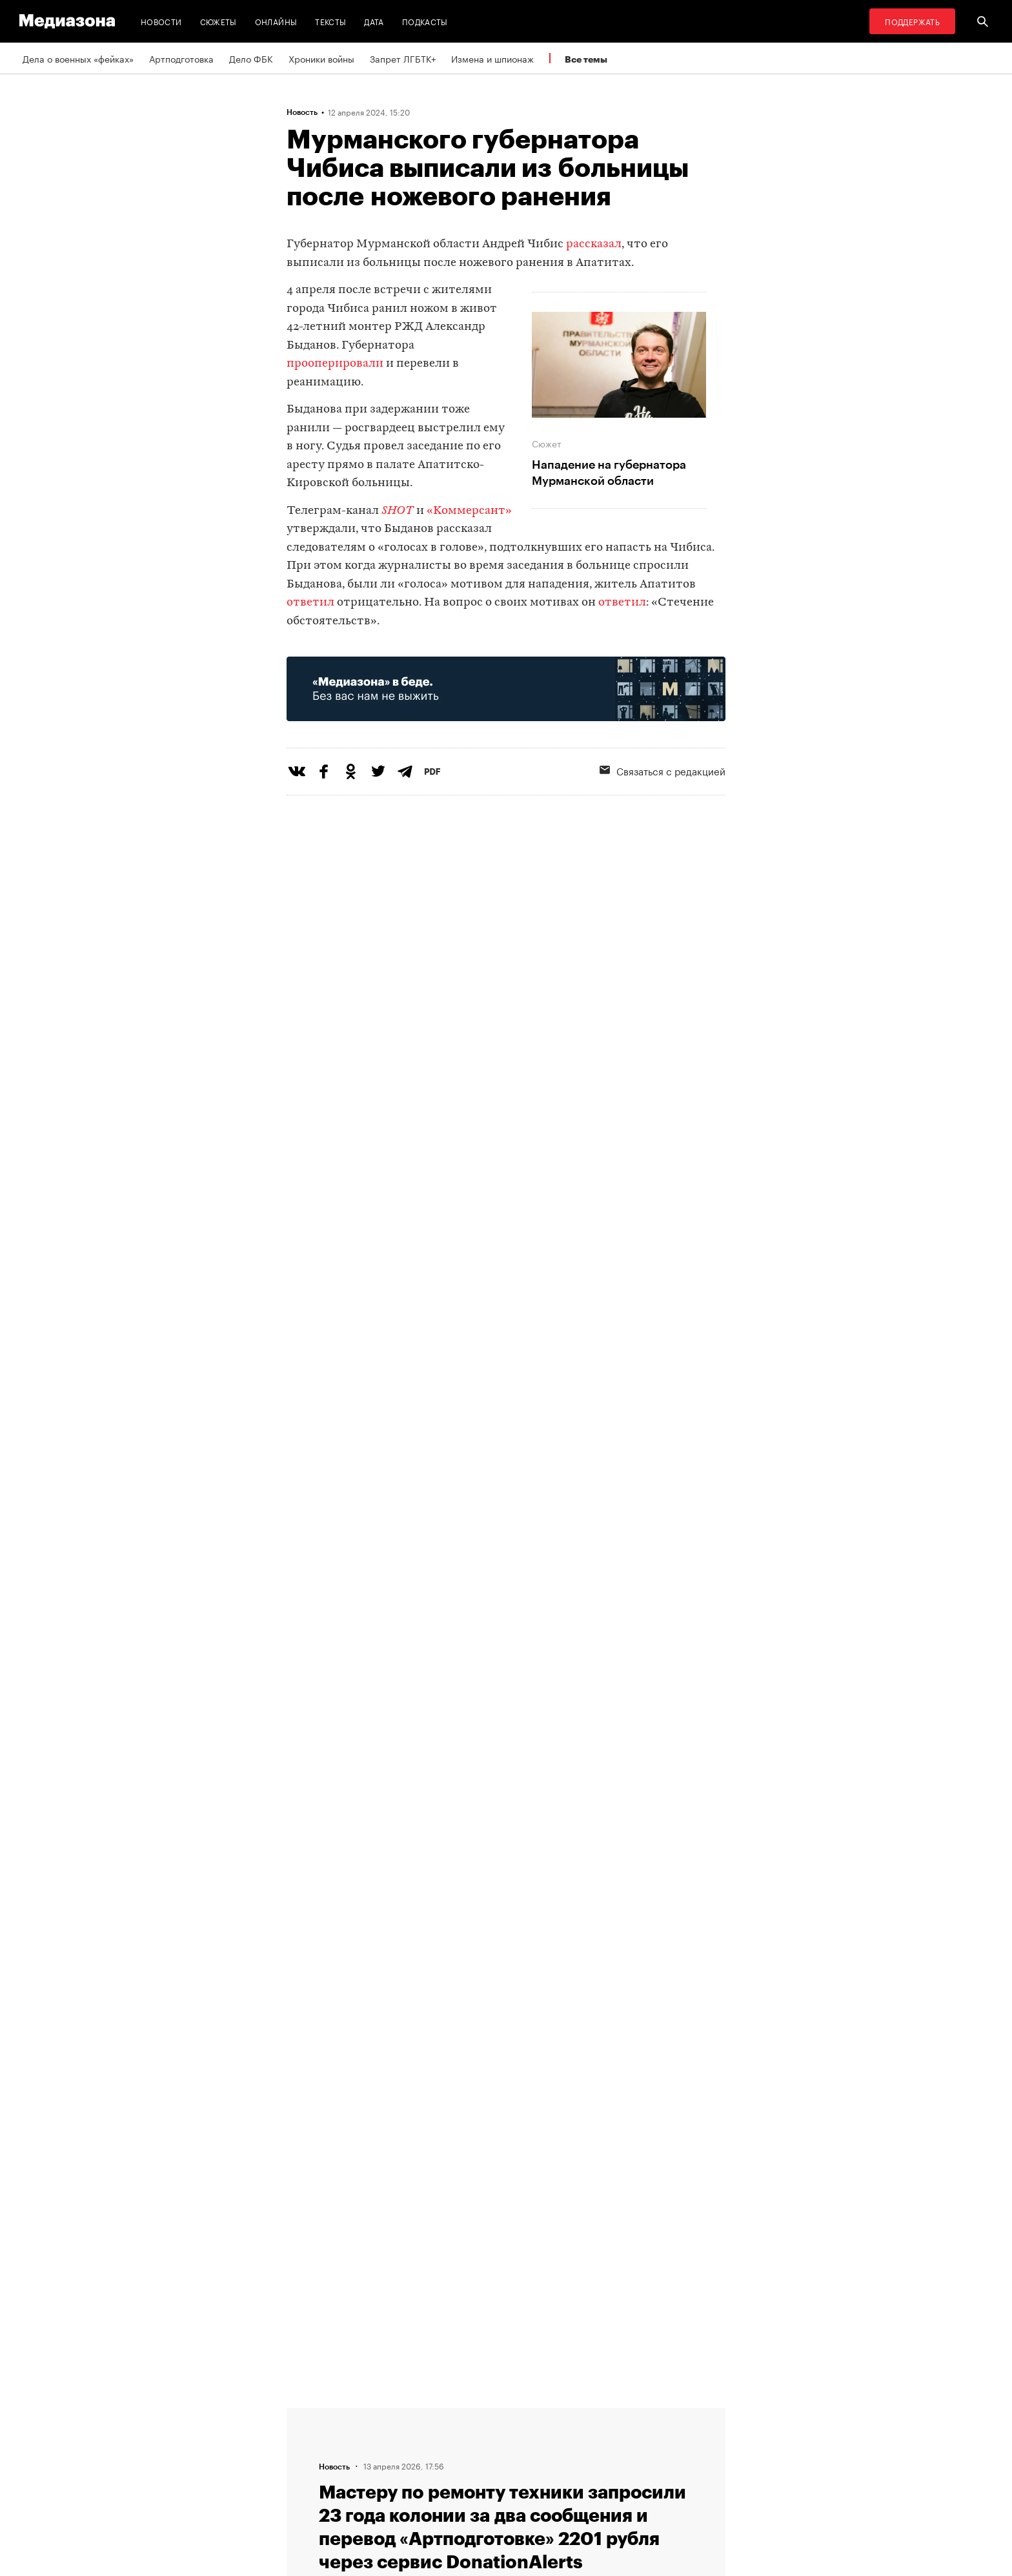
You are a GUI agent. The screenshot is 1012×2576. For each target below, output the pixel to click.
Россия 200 (474, 2487)
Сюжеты (218, 21)
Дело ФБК (251, 58)
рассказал (594, 244)
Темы (301, 2487)
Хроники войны (321, 58)
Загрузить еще (506, 2010)
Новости (161, 21)
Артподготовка (181, 58)
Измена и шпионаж (492, 58)
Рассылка (470, 2438)
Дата (373, 21)
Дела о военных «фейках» (78, 58)
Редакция (310, 2413)
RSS (464, 2413)
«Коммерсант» (469, 511)
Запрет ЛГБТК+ (403, 58)
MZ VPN (466, 2462)
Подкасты (425, 21)
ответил (310, 602)
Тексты (330, 21)
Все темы (586, 59)
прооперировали (335, 363)
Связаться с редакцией (662, 770)
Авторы (306, 2462)
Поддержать (912, 21)
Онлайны (276, 21)
